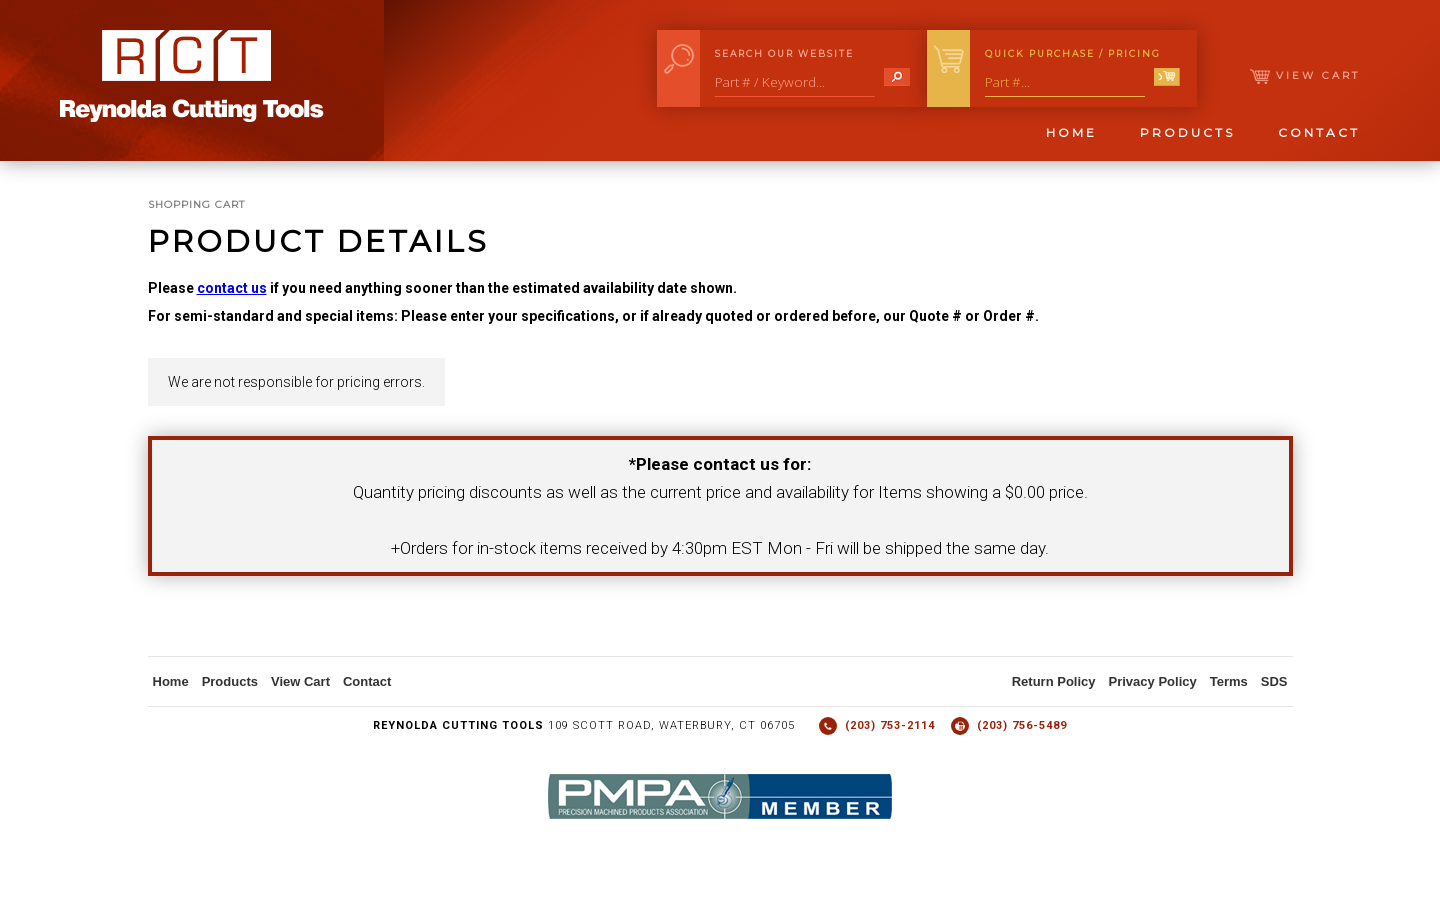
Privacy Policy (1153, 681)
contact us (232, 288)
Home (1071, 132)
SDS (1274, 681)
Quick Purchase (1073, 53)
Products (1187, 132)
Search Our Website (784, 53)
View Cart (1305, 75)
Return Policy (1054, 681)
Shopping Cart (196, 204)
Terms (1229, 681)
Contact (1319, 132)
